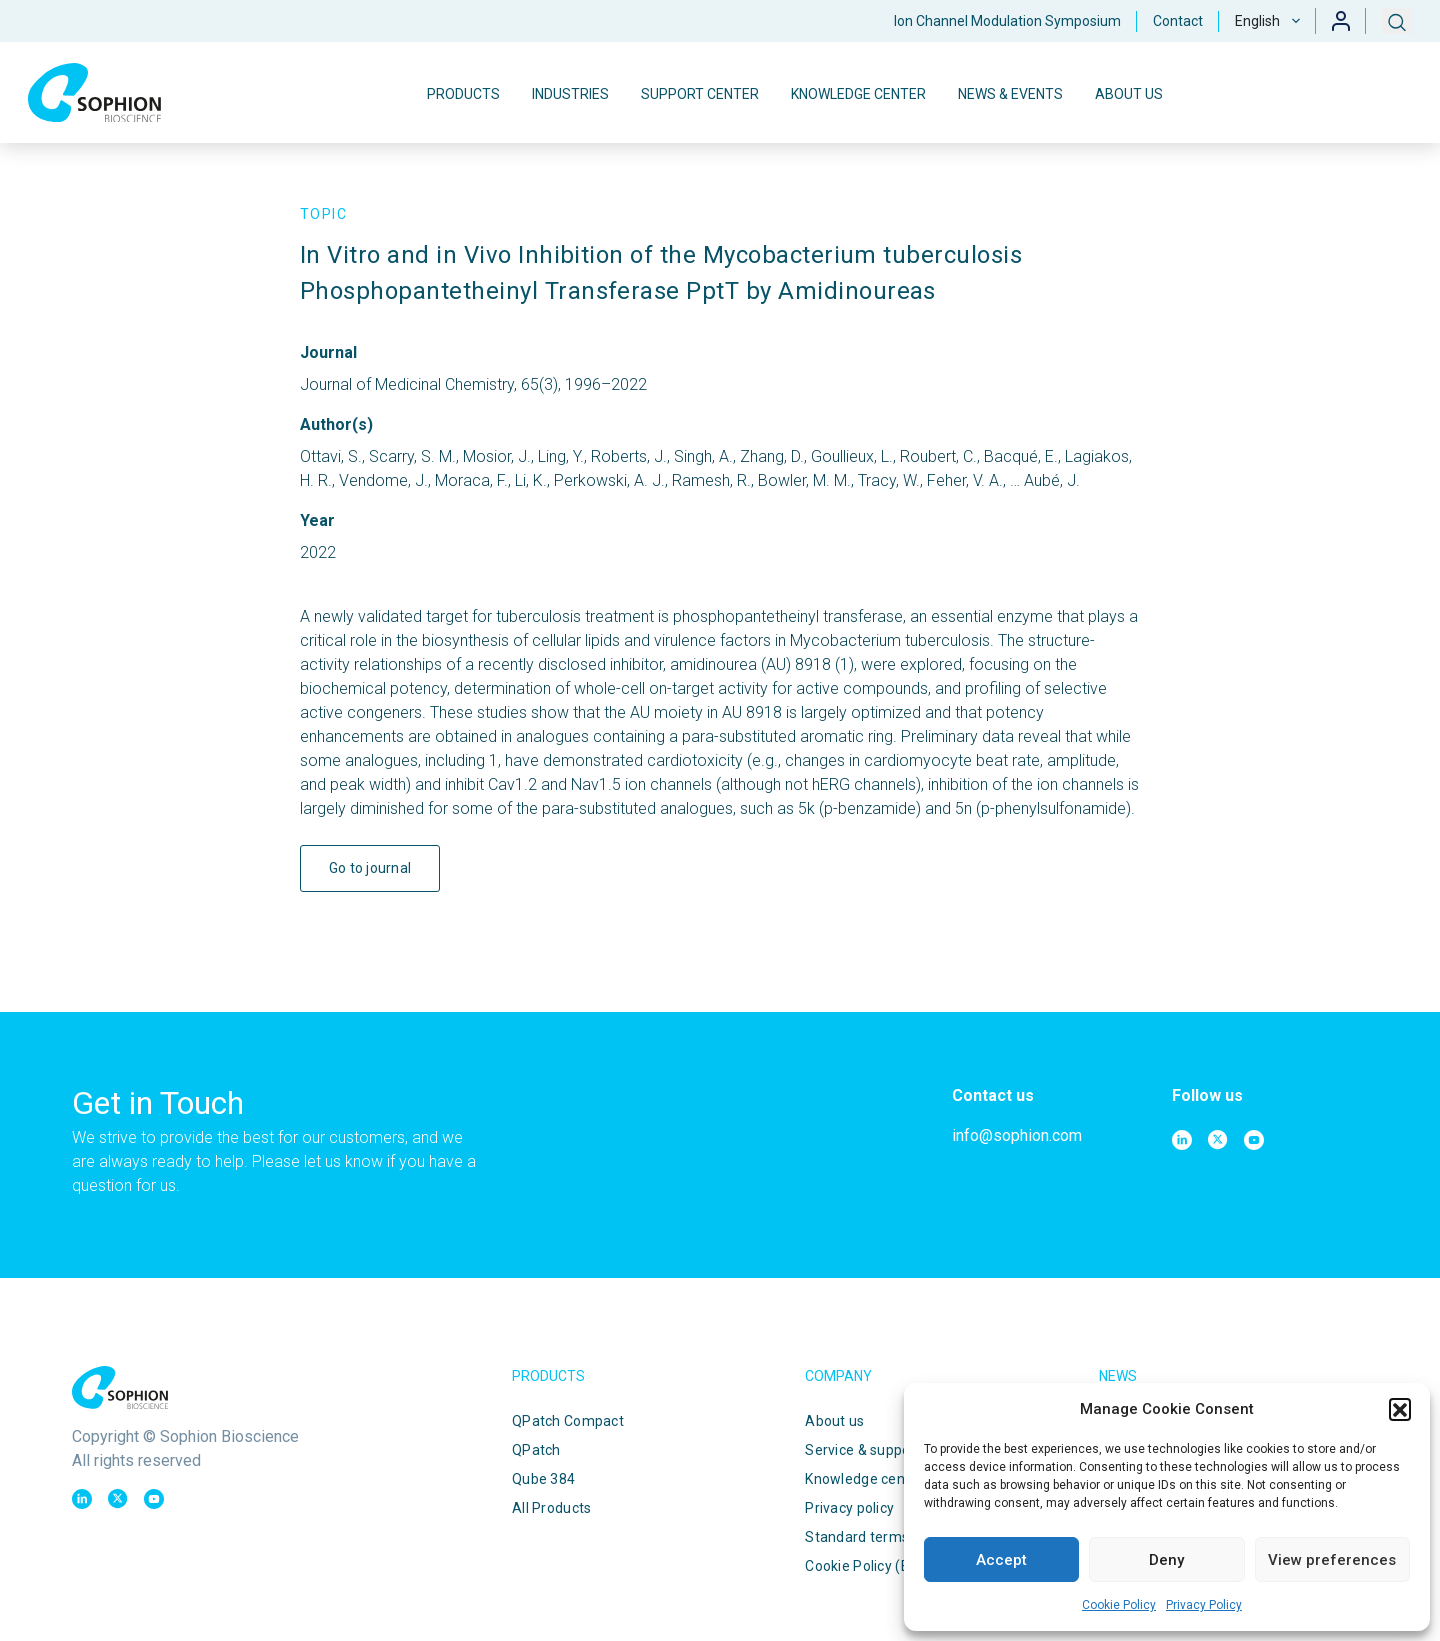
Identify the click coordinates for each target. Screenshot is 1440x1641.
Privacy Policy (1204, 1605)
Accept (1001, 1560)
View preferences (1332, 1560)
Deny (1166, 1560)
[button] (1400, 1409)
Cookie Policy (1119, 1605)
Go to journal (370, 868)
